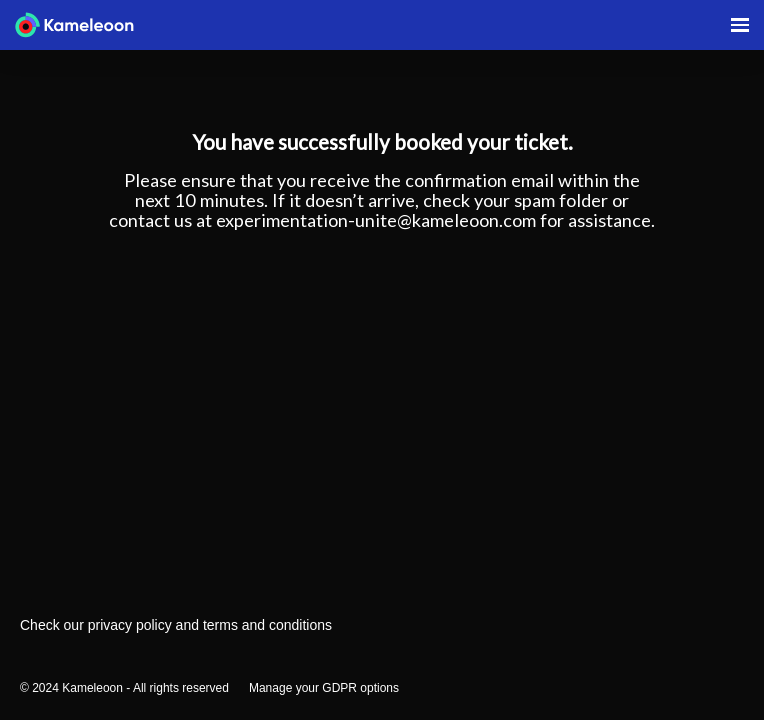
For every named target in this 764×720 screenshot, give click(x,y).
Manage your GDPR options (324, 688)
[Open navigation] (740, 25)
